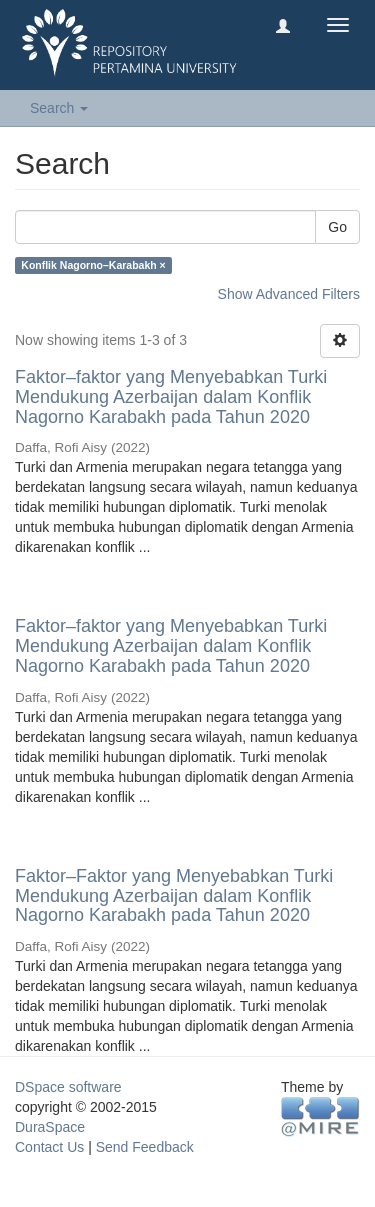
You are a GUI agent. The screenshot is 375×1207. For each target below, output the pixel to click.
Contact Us (49, 1147)
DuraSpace (50, 1127)
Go (337, 227)
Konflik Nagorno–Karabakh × (93, 265)
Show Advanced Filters (289, 294)
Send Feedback (145, 1147)
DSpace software (68, 1087)
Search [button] (59, 108)
